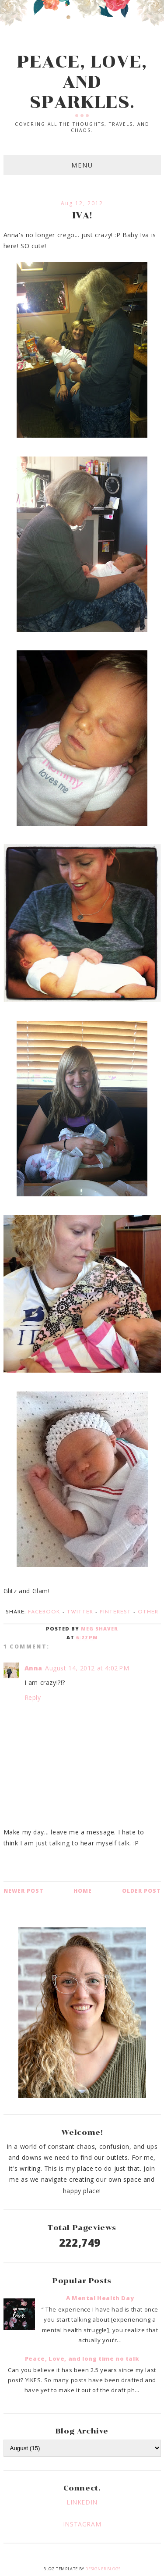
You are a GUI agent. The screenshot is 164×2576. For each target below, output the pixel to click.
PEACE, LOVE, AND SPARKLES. (82, 82)
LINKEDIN (82, 2502)
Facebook (44, 1612)
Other (148, 1612)
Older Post (141, 1891)
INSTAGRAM (82, 2524)
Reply (32, 1697)
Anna (33, 1668)
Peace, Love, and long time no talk (82, 2358)
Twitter (80, 1612)
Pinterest (115, 1612)
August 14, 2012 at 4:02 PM (87, 1668)
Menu (82, 165)
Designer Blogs (102, 2569)
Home (82, 1891)
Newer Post (23, 1891)
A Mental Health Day (100, 2298)
